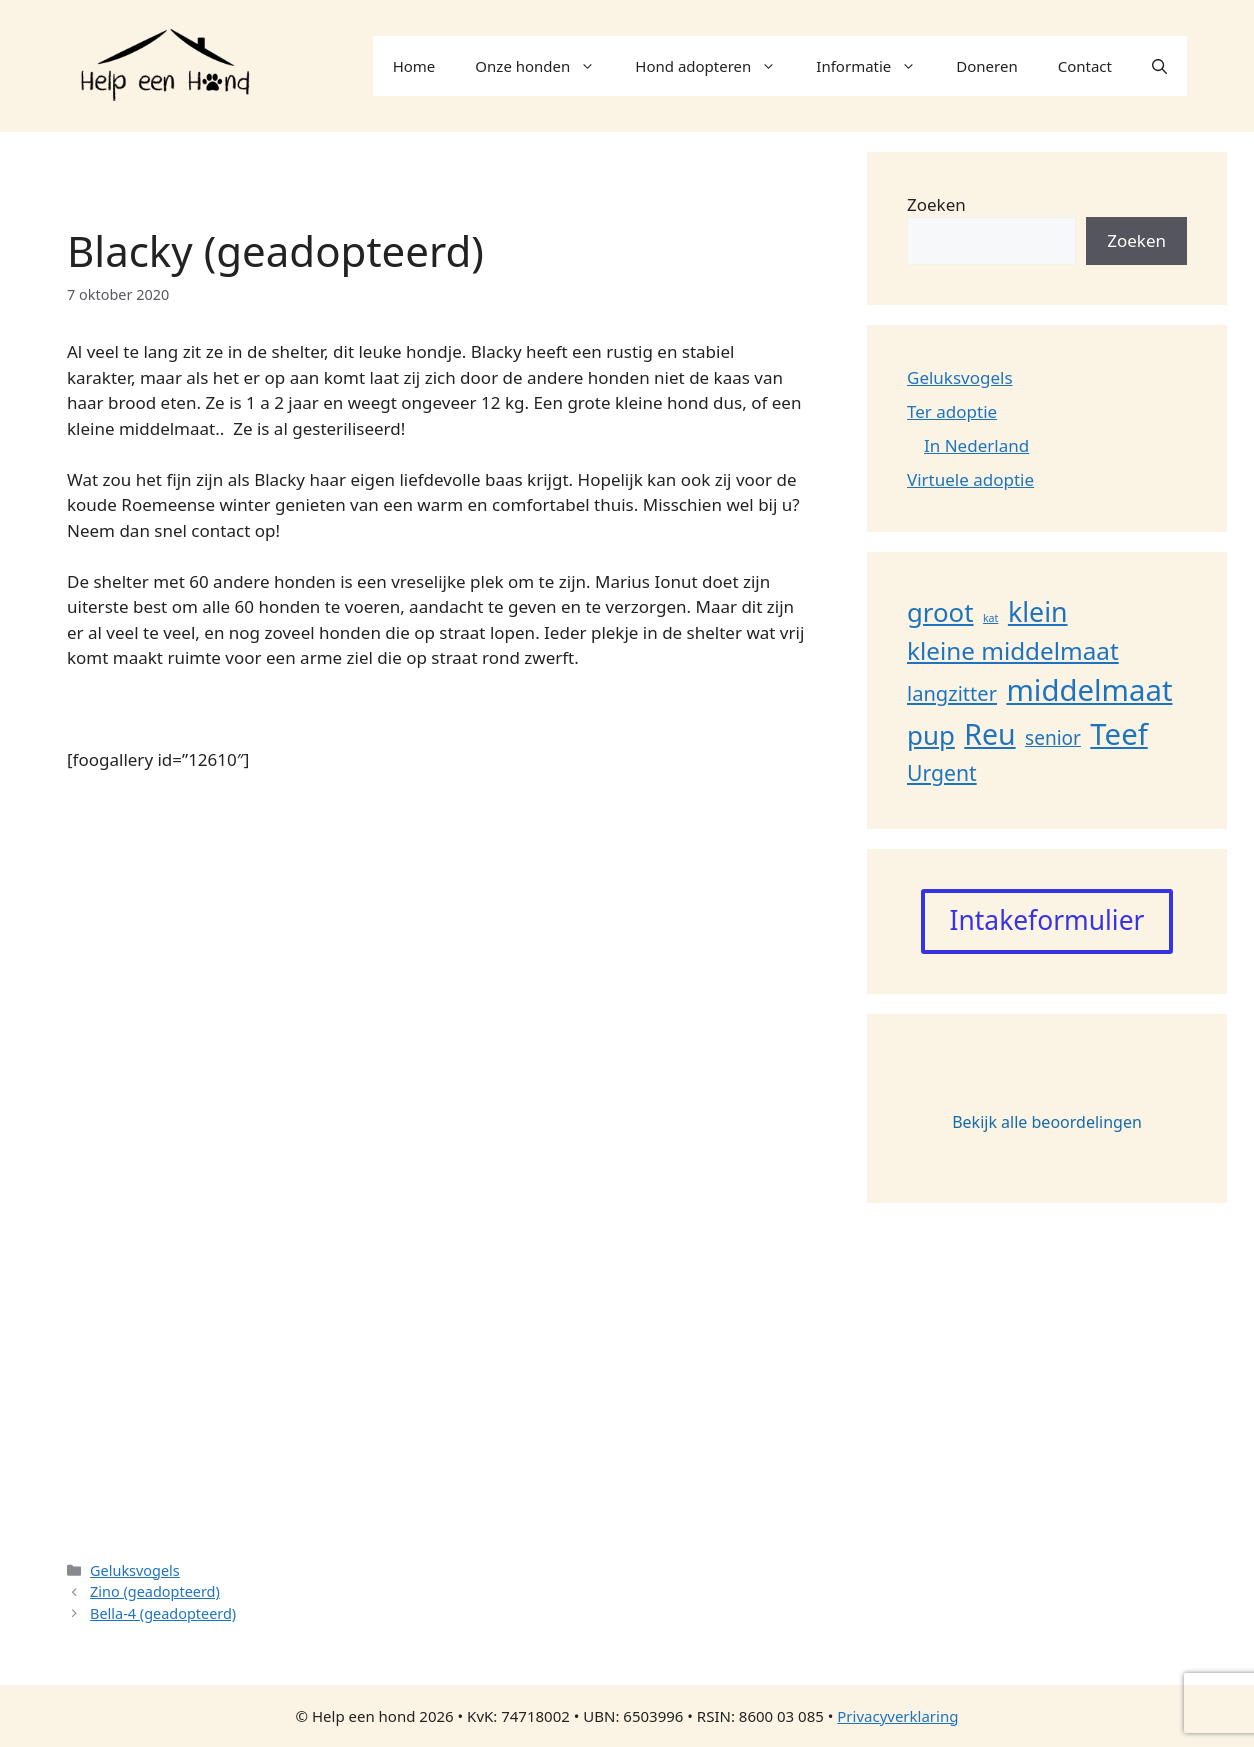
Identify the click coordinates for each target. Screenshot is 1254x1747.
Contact (1085, 66)
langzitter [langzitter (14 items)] (952, 693)
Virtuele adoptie (970, 479)
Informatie (876, 66)
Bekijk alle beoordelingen (1047, 1122)
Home (414, 66)
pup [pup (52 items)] (931, 735)
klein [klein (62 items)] (1038, 611)
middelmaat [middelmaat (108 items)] (1089, 690)
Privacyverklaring (897, 1716)
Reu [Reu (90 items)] (989, 734)
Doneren (986, 66)
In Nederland (976, 445)
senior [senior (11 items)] (1053, 738)
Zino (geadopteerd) (155, 1591)
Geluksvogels (135, 1570)
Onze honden (545, 66)
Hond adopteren (715, 66)
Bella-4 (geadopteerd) (163, 1613)
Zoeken (936, 204)
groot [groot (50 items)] (940, 612)
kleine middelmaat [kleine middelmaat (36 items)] (1013, 650)
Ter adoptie (952, 411)
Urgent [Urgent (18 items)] (942, 772)
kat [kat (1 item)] (991, 618)
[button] (1159, 66)
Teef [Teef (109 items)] (1118, 734)
